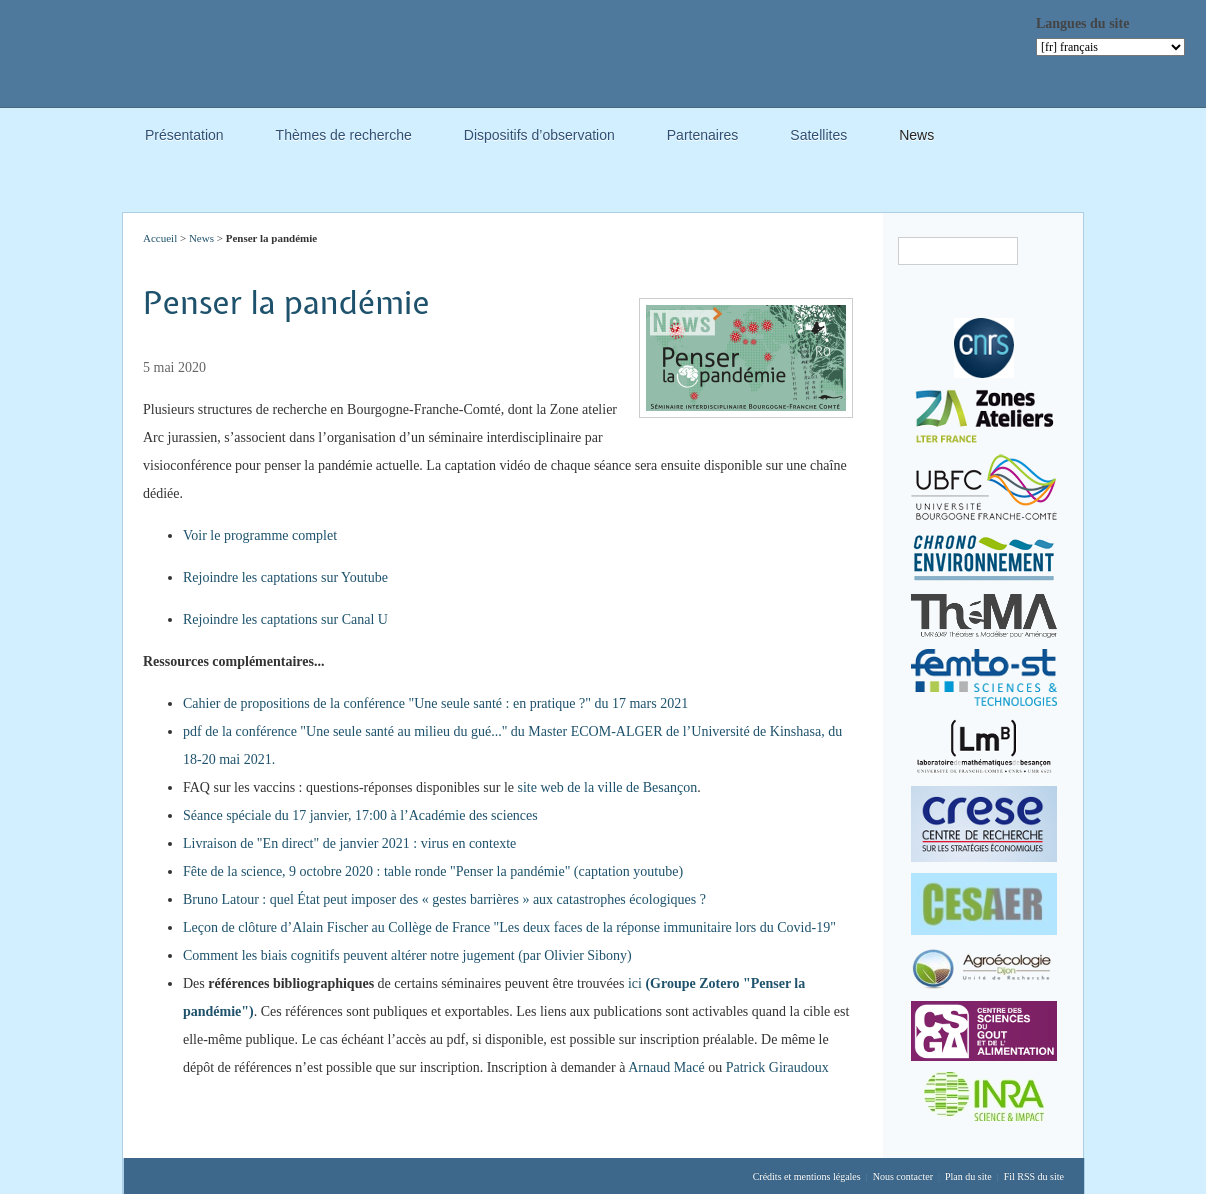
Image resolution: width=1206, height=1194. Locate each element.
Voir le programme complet (260, 535)
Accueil (160, 238)
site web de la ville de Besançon (608, 787)
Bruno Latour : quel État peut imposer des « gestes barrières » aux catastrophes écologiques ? (444, 899)
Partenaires (703, 138)
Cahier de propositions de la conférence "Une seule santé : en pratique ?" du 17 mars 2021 (435, 703)
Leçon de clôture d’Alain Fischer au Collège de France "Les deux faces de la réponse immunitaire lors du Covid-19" (509, 927)
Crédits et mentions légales (807, 1176)
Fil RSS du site (1034, 1176)
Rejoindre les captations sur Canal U (285, 619)
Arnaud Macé (666, 1067)
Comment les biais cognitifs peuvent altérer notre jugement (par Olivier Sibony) (407, 955)
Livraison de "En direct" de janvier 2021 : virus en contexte (349, 843)
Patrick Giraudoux (777, 1067)
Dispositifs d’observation (539, 138)
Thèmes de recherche (344, 138)
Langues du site (1082, 23)
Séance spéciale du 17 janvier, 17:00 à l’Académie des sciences (360, 815)
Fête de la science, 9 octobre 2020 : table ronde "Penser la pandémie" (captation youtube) (433, 871)
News (916, 138)
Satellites (818, 138)
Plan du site (968, 1176)
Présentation (184, 138)
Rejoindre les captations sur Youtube (285, 577)
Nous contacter (903, 1176)
